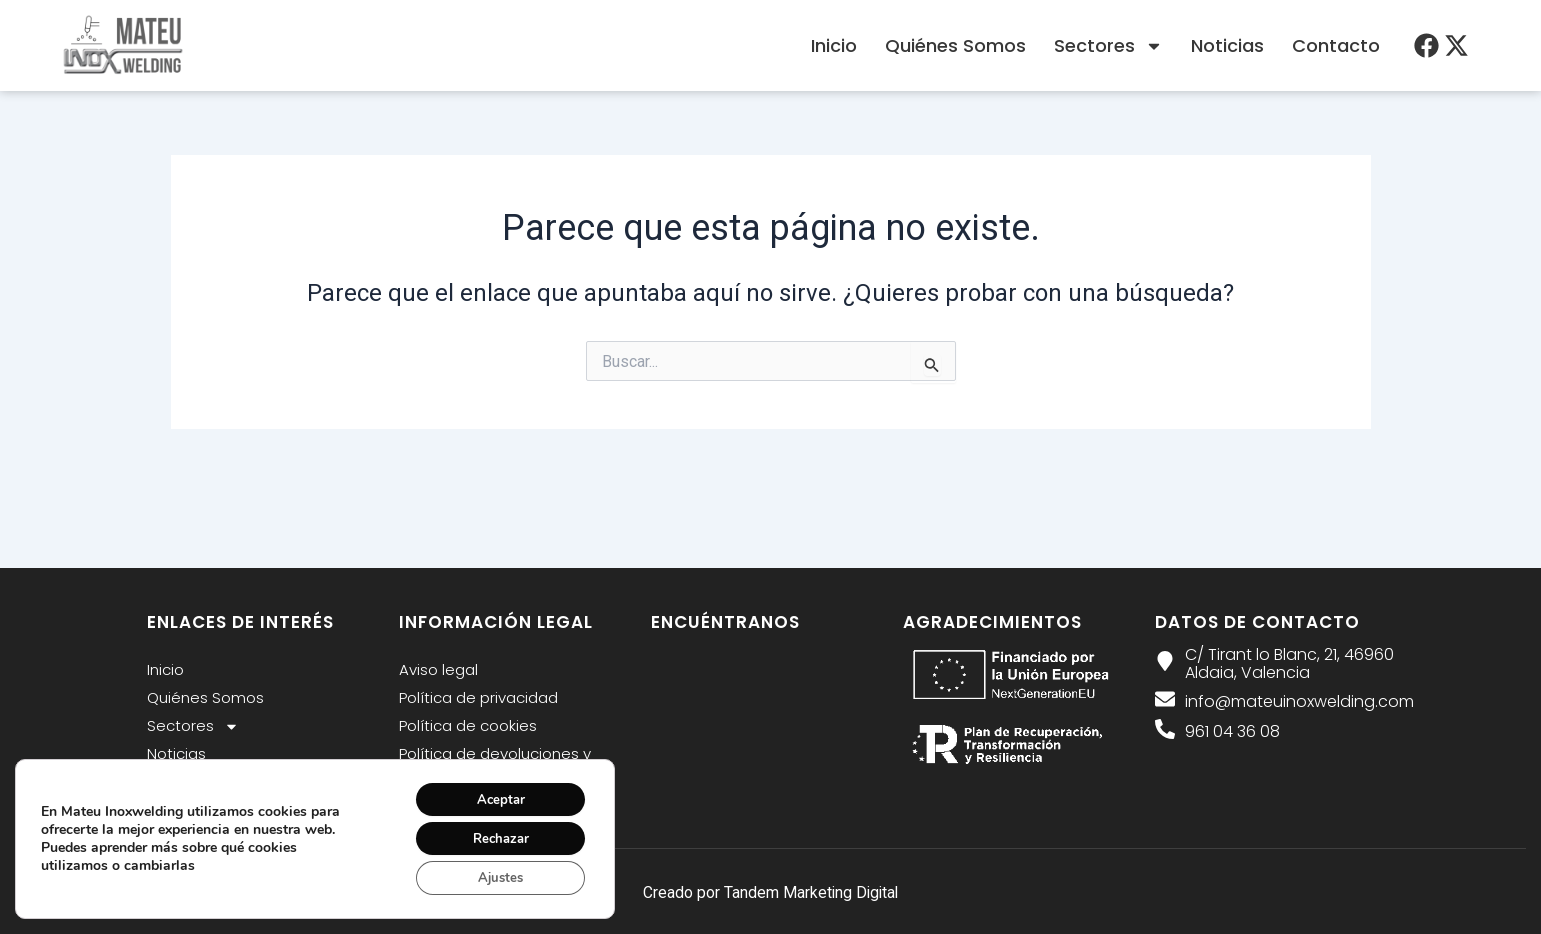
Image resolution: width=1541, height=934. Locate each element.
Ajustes (494, 876)
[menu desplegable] (1426, 45)
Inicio (834, 45)
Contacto (1336, 45)
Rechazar (494, 834)
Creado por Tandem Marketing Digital (770, 892)
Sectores (1108, 46)
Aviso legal (438, 669)
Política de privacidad (478, 697)
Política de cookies (468, 725)
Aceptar (494, 792)
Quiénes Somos (955, 45)
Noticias (1227, 45)
